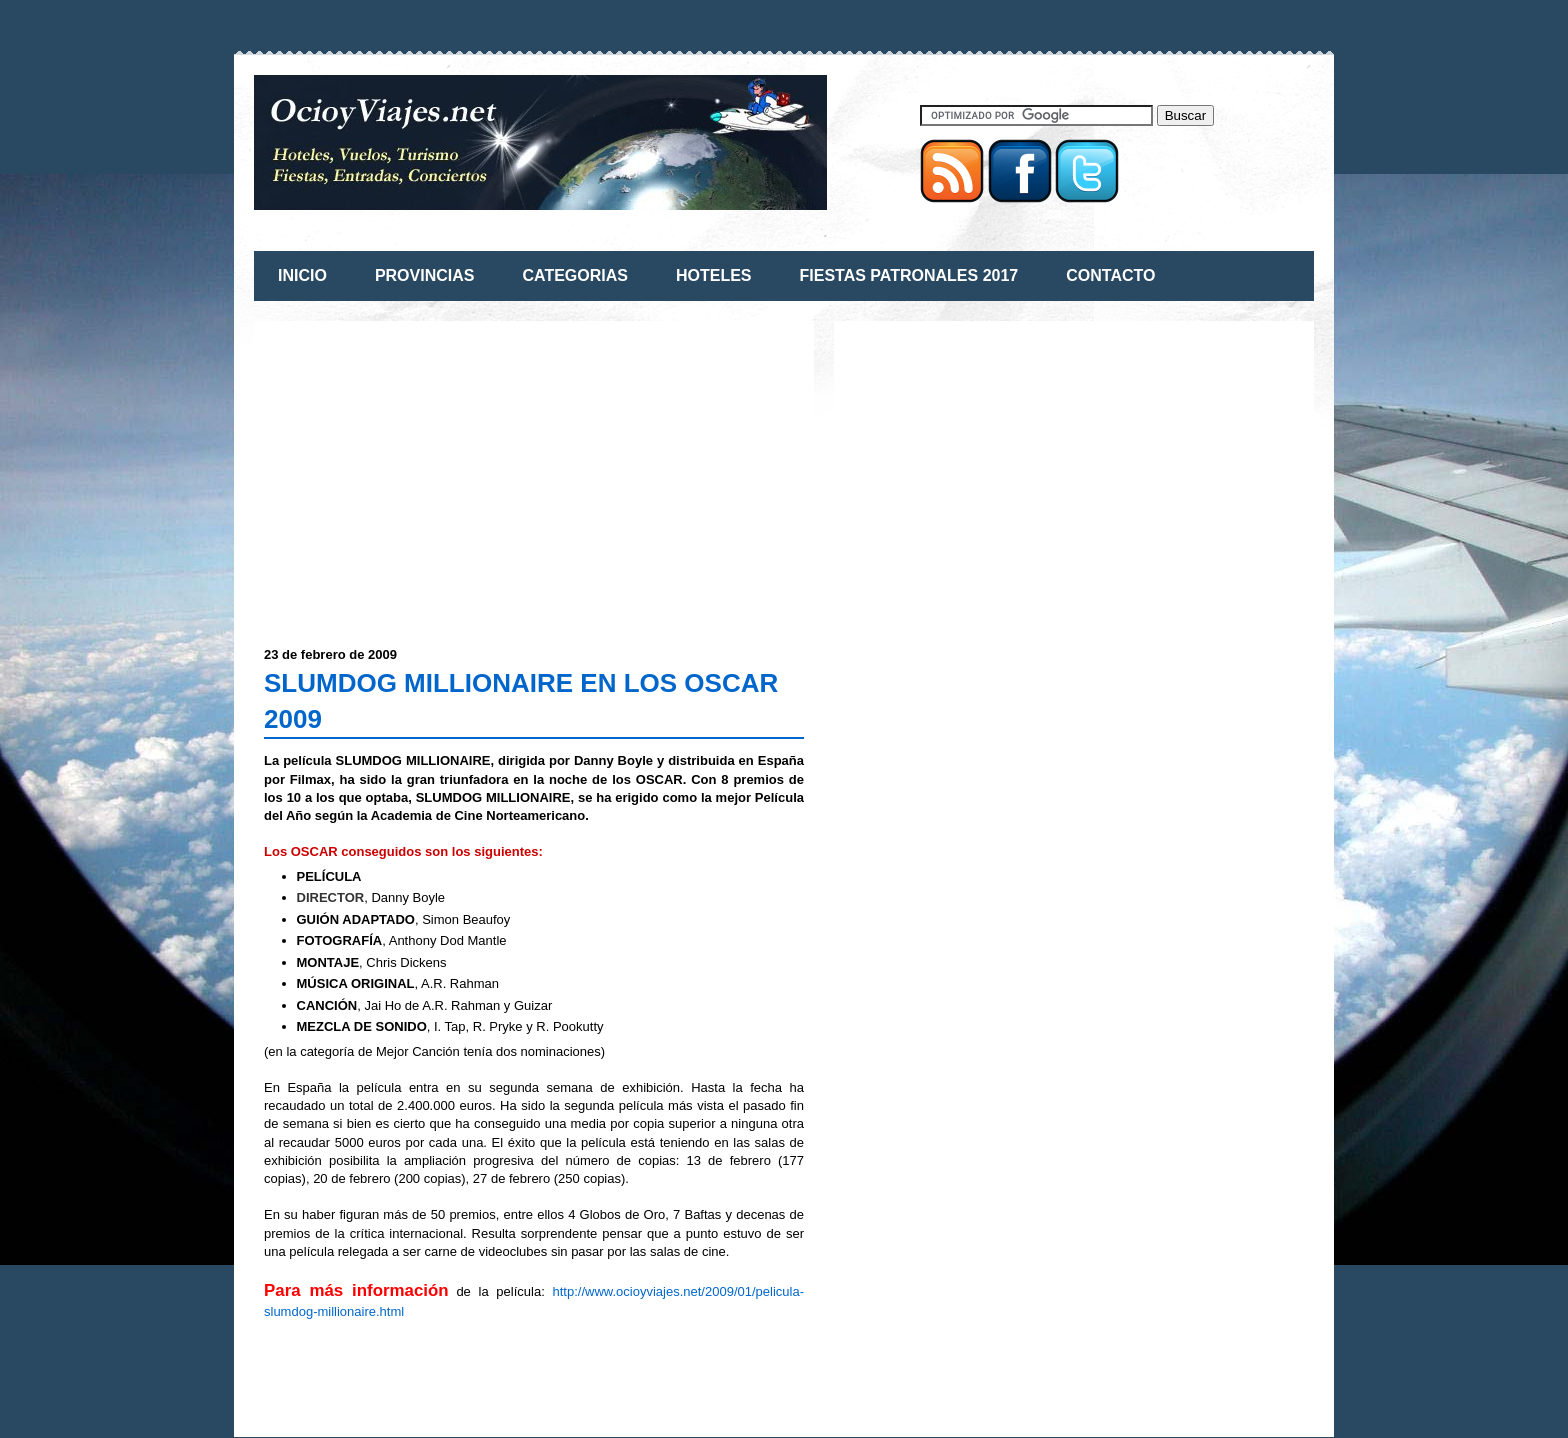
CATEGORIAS (574, 275)
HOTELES (714, 275)
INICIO (302, 275)
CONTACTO (1110, 275)
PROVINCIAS (425, 275)
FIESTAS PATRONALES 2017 (909, 275)
